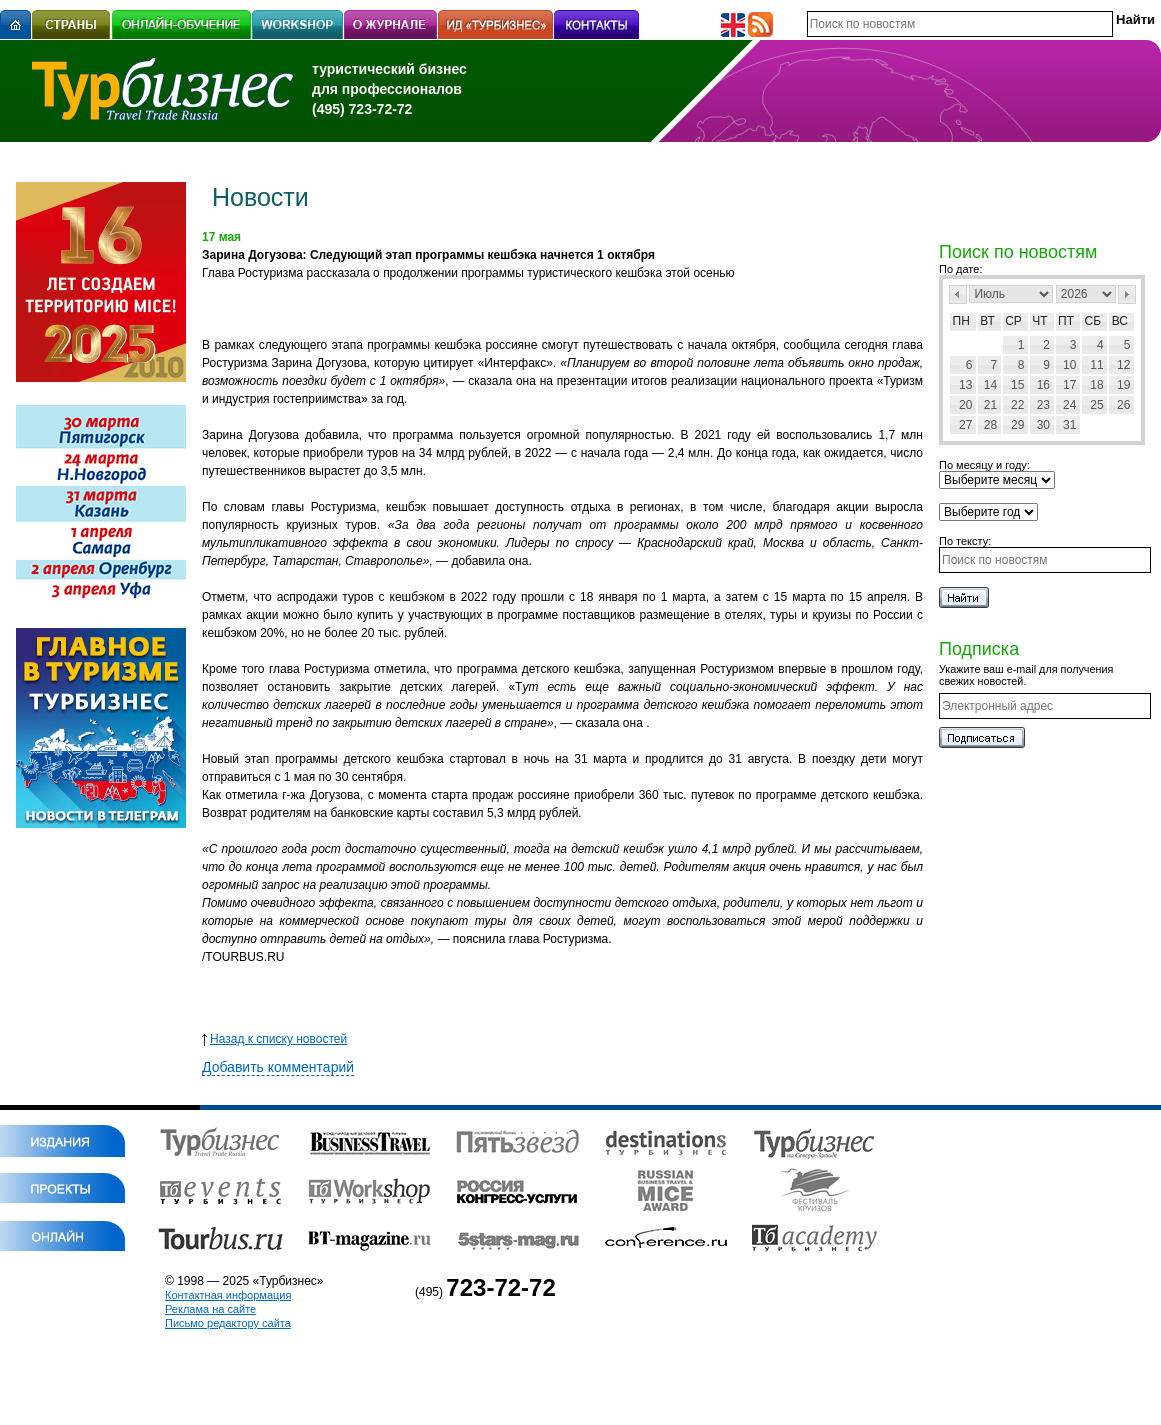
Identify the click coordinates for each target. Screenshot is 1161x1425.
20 (965, 405)
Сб (1093, 321)
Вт (987, 321)
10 (1069, 365)
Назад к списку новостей (274, 1039)
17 (1069, 385)
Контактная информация (228, 1295)
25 (1096, 405)
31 (1069, 425)
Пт (1066, 321)
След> (1127, 294)
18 (1096, 385)
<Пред (958, 294)
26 (1123, 405)
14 (990, 385)
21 (990, 405)
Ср (1013, 321)
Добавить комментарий (278, 1067)
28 (990, 425)
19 (1123, 385)
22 (1017, 405)
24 (1069, 405)
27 (965, 425)
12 (1123, 365)
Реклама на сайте (210, 1309)
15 (1017, 385)
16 (1043, 385)
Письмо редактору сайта (228, 1323)
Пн (961, 321)
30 (1043, 425)
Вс (1120, 321)
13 (965, 385)
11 (1096, 365)
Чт (1039, 321)
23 (1043, 405)
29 (1017, 425)
